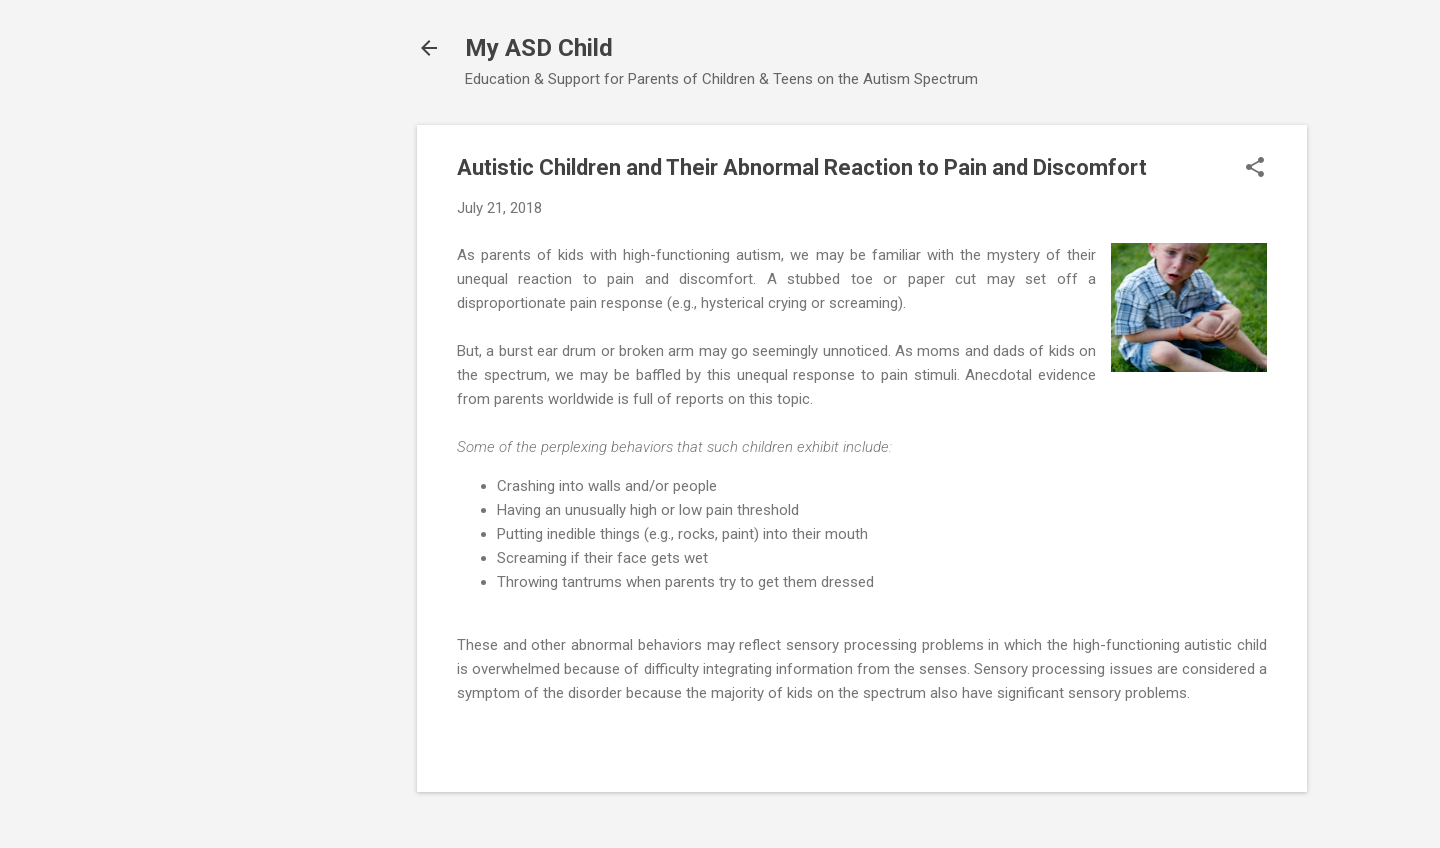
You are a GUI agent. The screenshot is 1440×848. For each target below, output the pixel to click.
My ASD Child (539, 48)
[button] (1255, 169)
